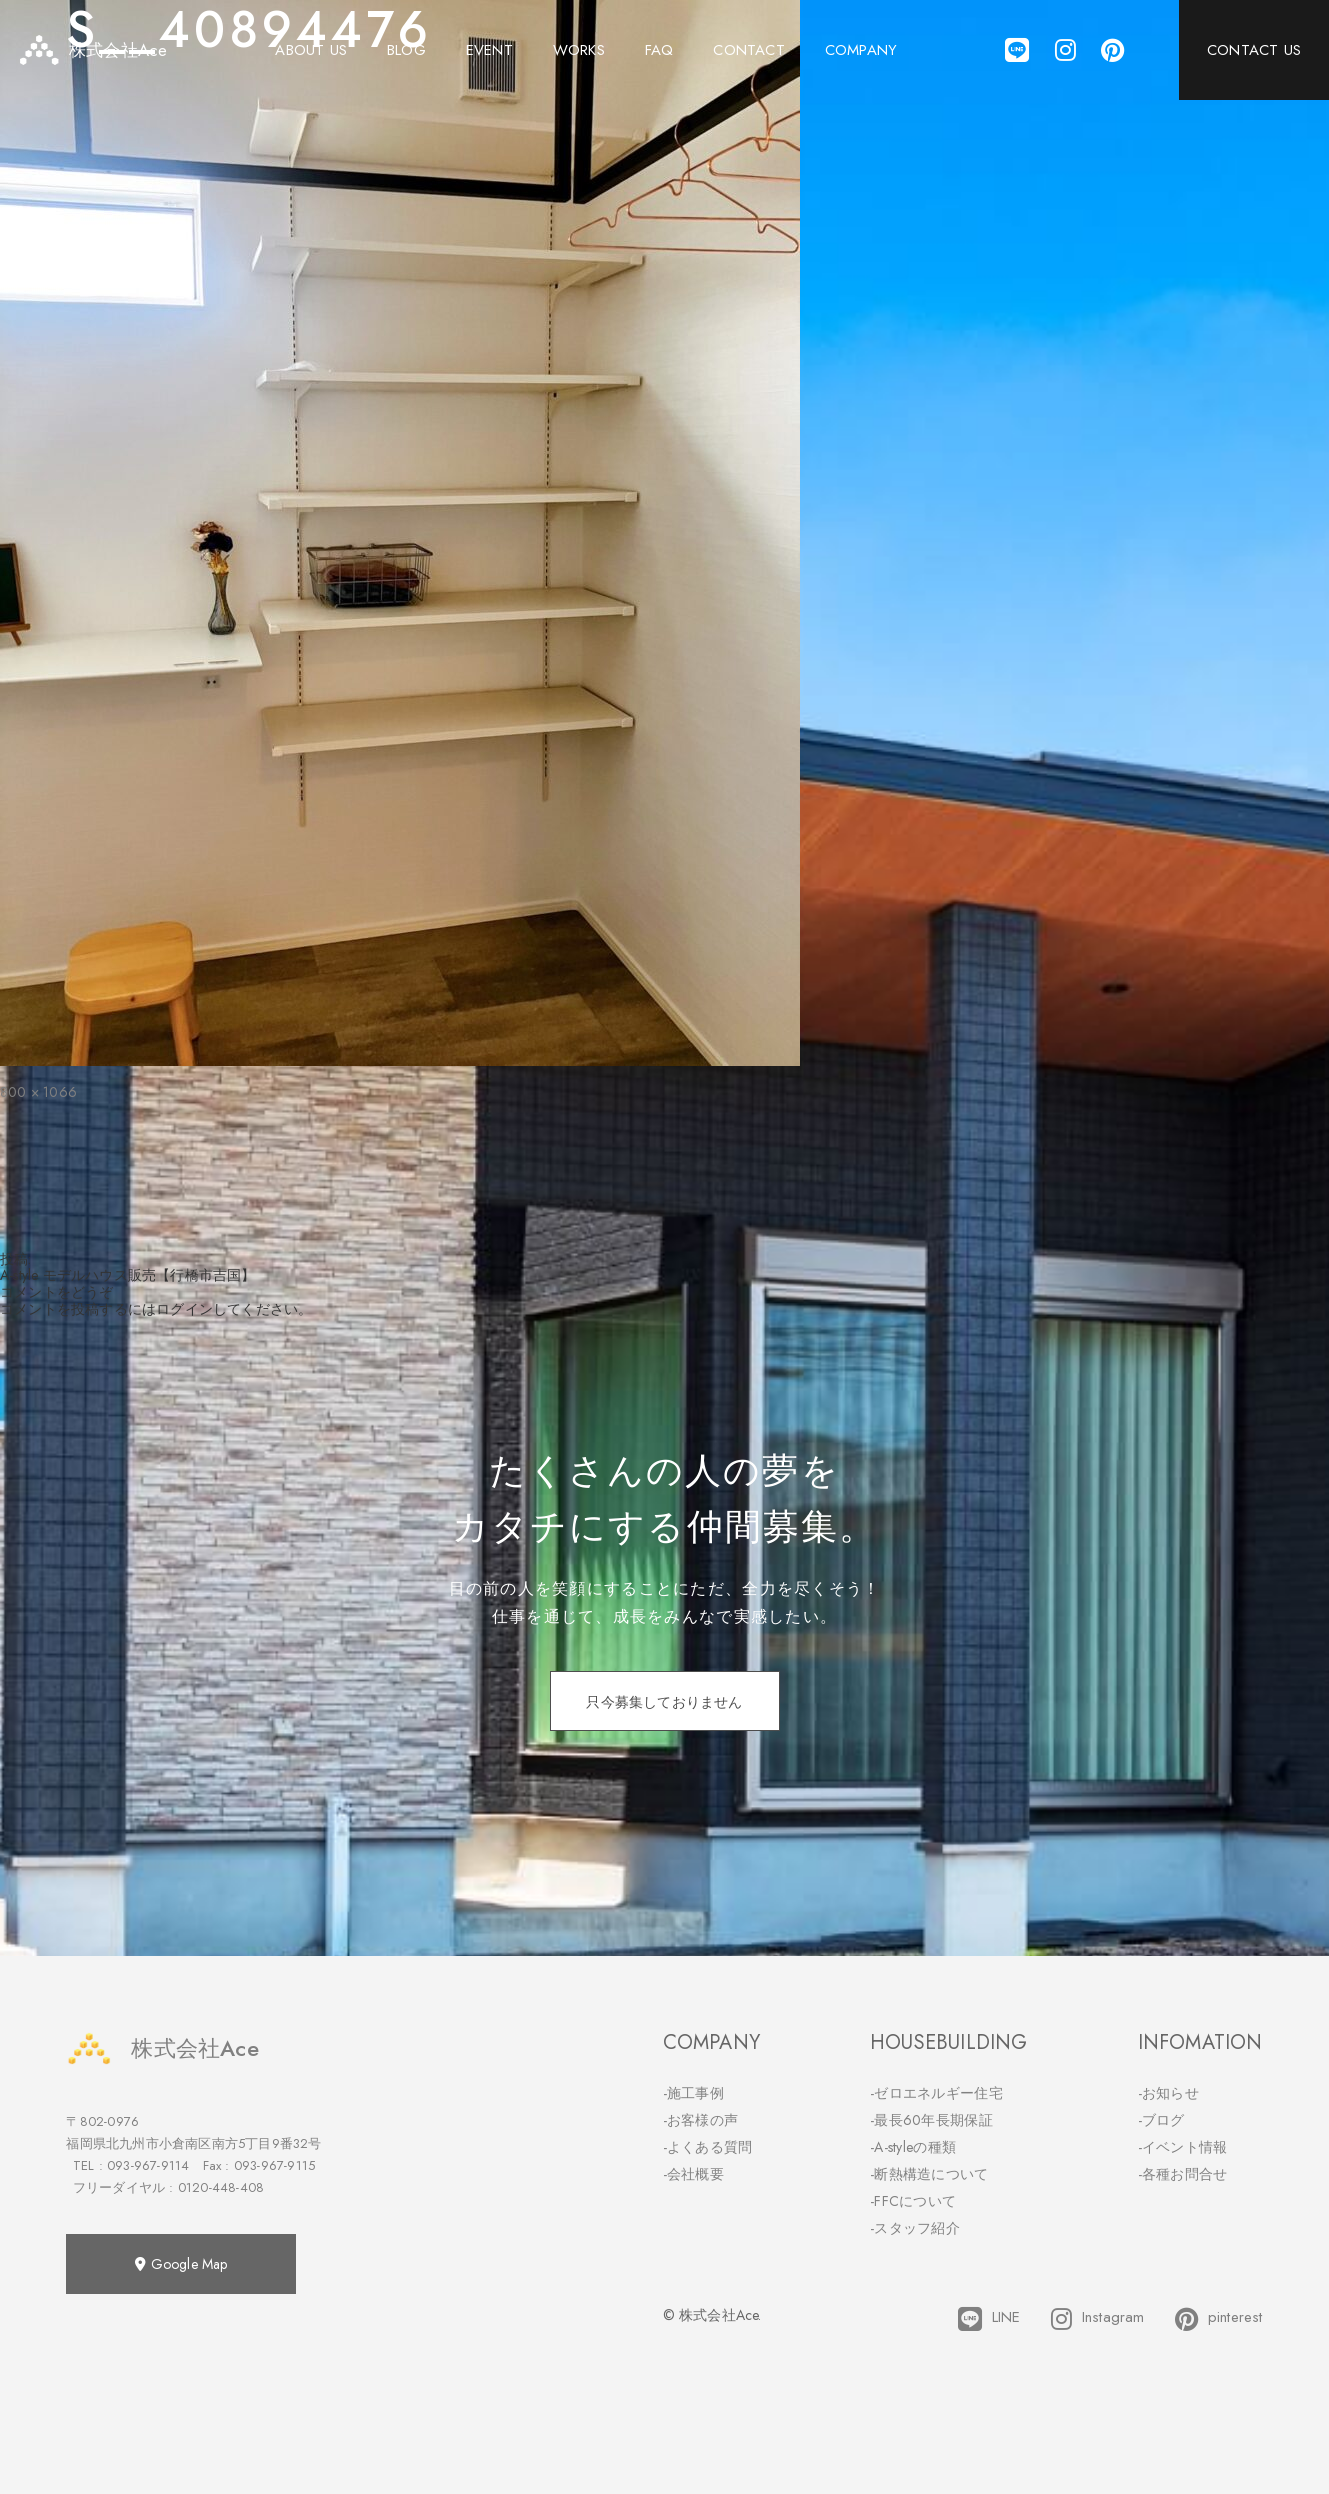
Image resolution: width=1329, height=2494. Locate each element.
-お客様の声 (701, 2120)
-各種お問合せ (1183, 2174)
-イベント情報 (1183, 2147)
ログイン (184, 1309)
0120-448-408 (221, 2187)
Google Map (181, 2264)
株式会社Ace (162, 2048)
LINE (989, 2319)
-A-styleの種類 (913, 2147)
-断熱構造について (929, 2174)
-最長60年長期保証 (931, 2120)
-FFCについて (913, 2201)
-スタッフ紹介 (915, 2228)
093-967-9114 (148, 2165)
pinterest (1219, 2319)
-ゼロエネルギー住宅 (936, 2093)
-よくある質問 (708, 2147)
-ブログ (1161, 2120)
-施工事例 (694, 2093)
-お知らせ (1169, 2093)
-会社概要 (694, 2174)
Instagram (1098, 2319)
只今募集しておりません (664, 1702)
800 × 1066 (38, 1092)
